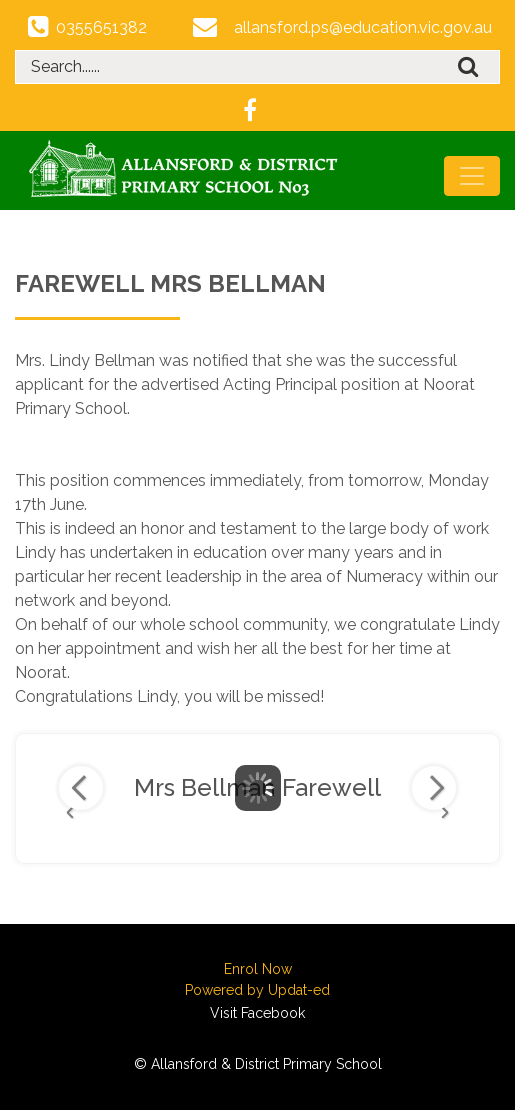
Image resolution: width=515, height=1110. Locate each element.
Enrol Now (258, 969)
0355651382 (101, 27)
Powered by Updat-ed (257, 990)
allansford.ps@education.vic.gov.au (363, 27)
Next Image (434, 788)
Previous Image (81, 788)
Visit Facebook (257, 1013)
